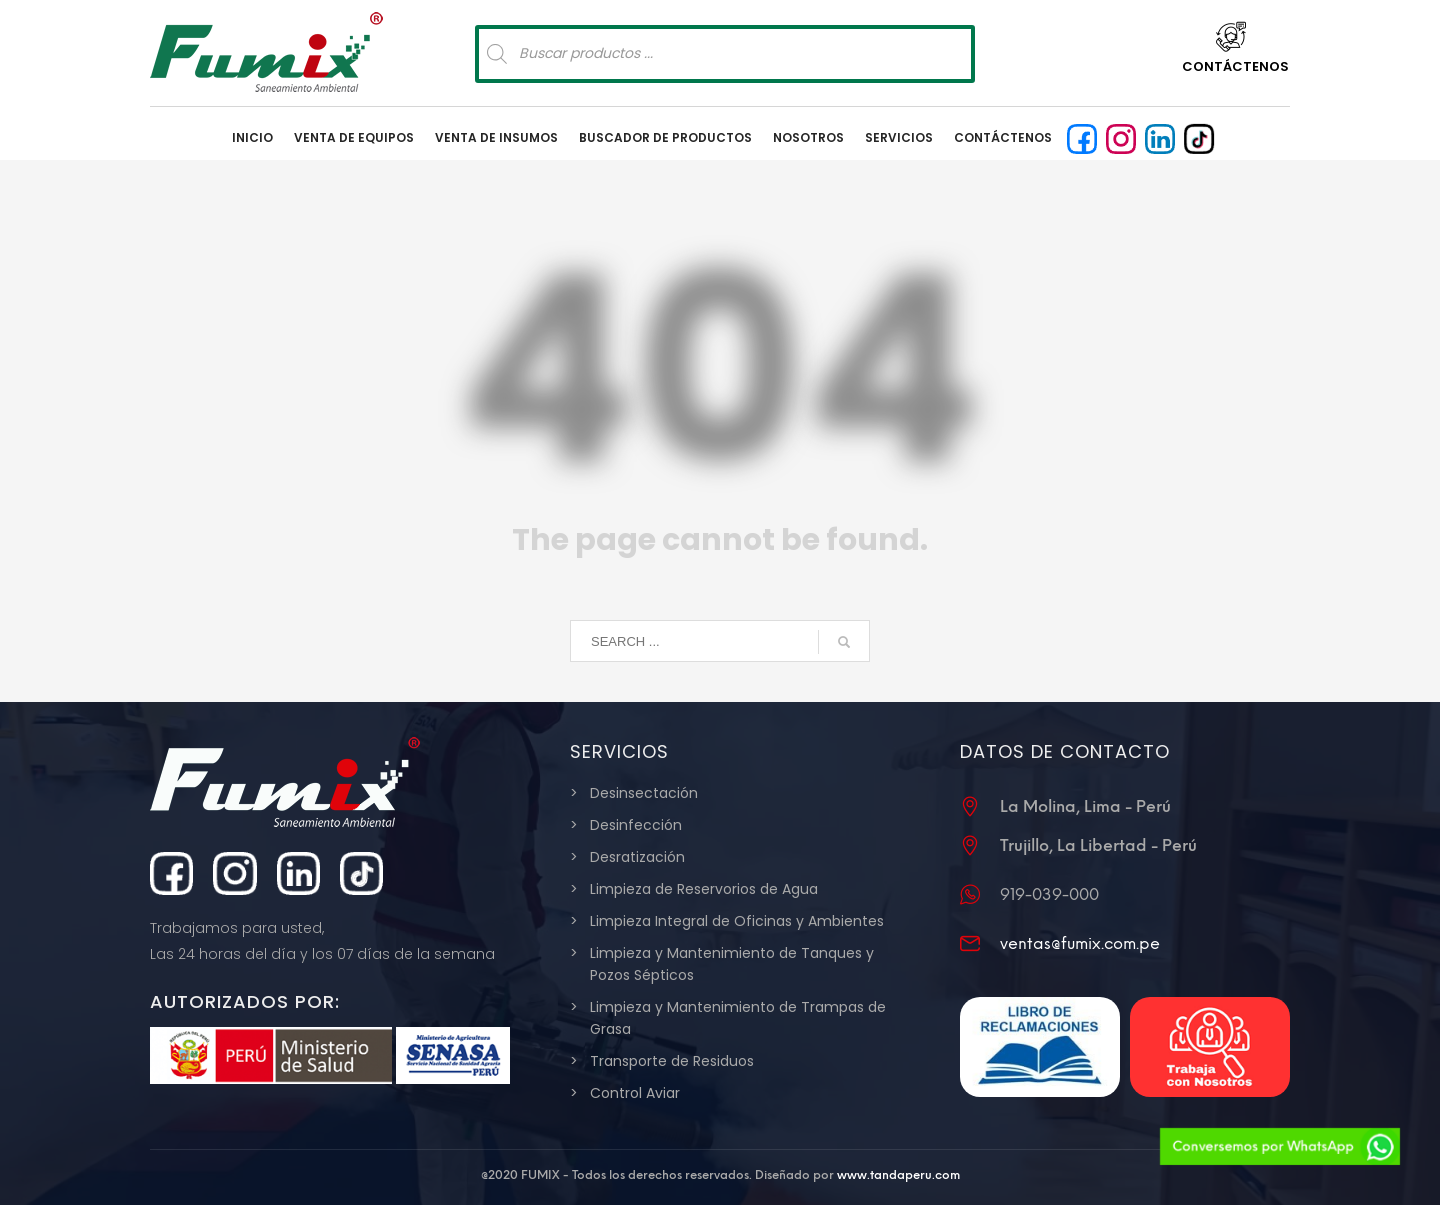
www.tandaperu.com (898, 1175)
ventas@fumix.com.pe (1080, 943)
